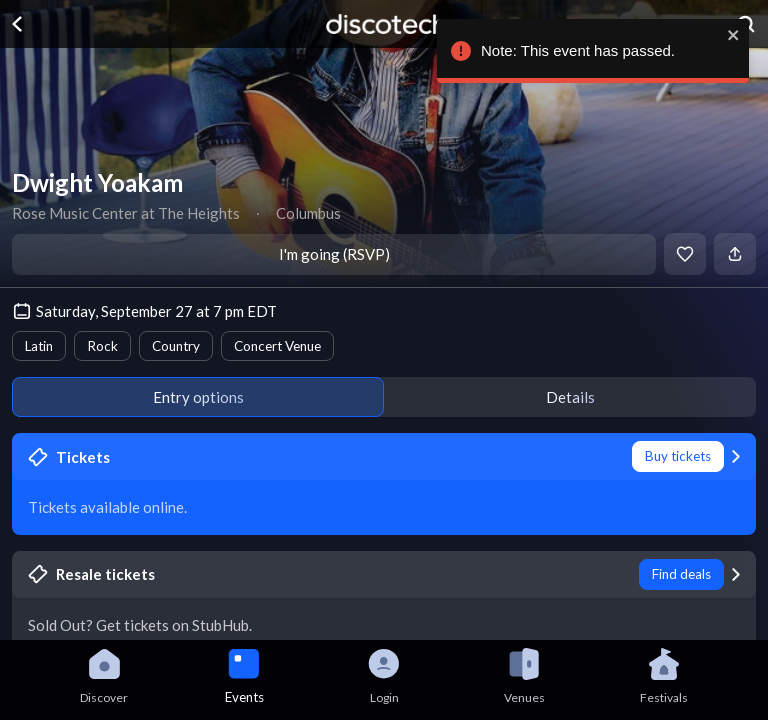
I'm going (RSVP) (334, 254)
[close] (738, 35)
